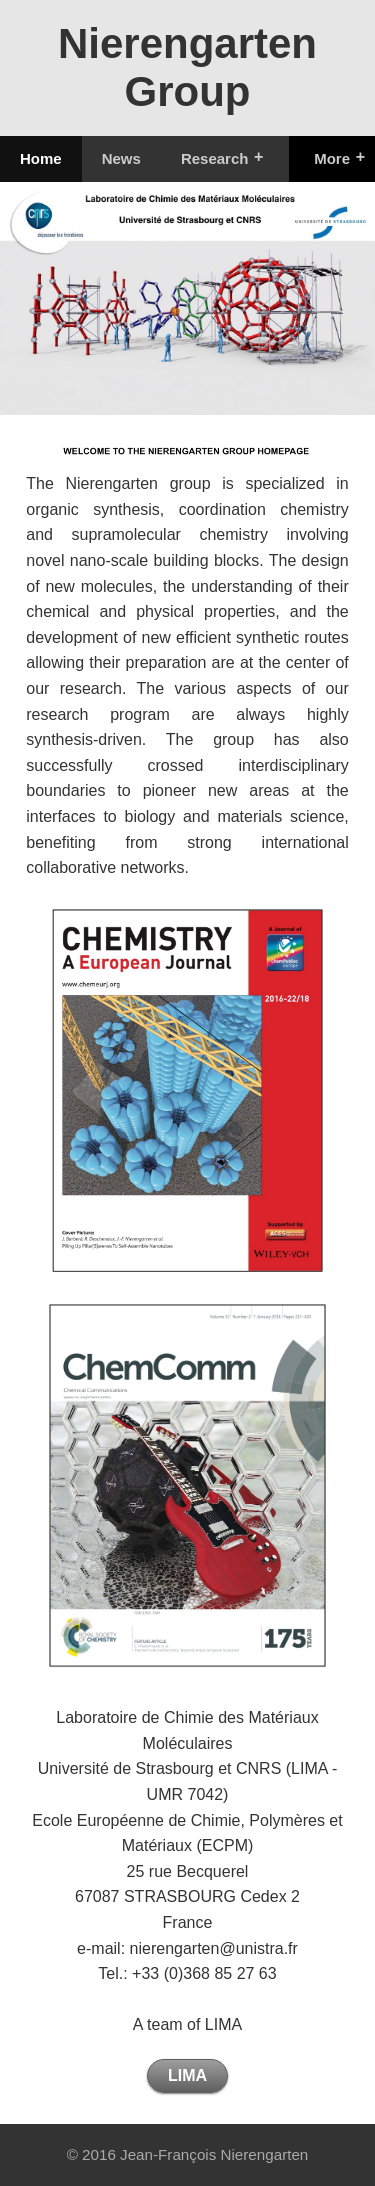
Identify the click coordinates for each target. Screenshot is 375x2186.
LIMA (187, 2075)
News (121, 158)
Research (215, 158)
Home (41, 158)
